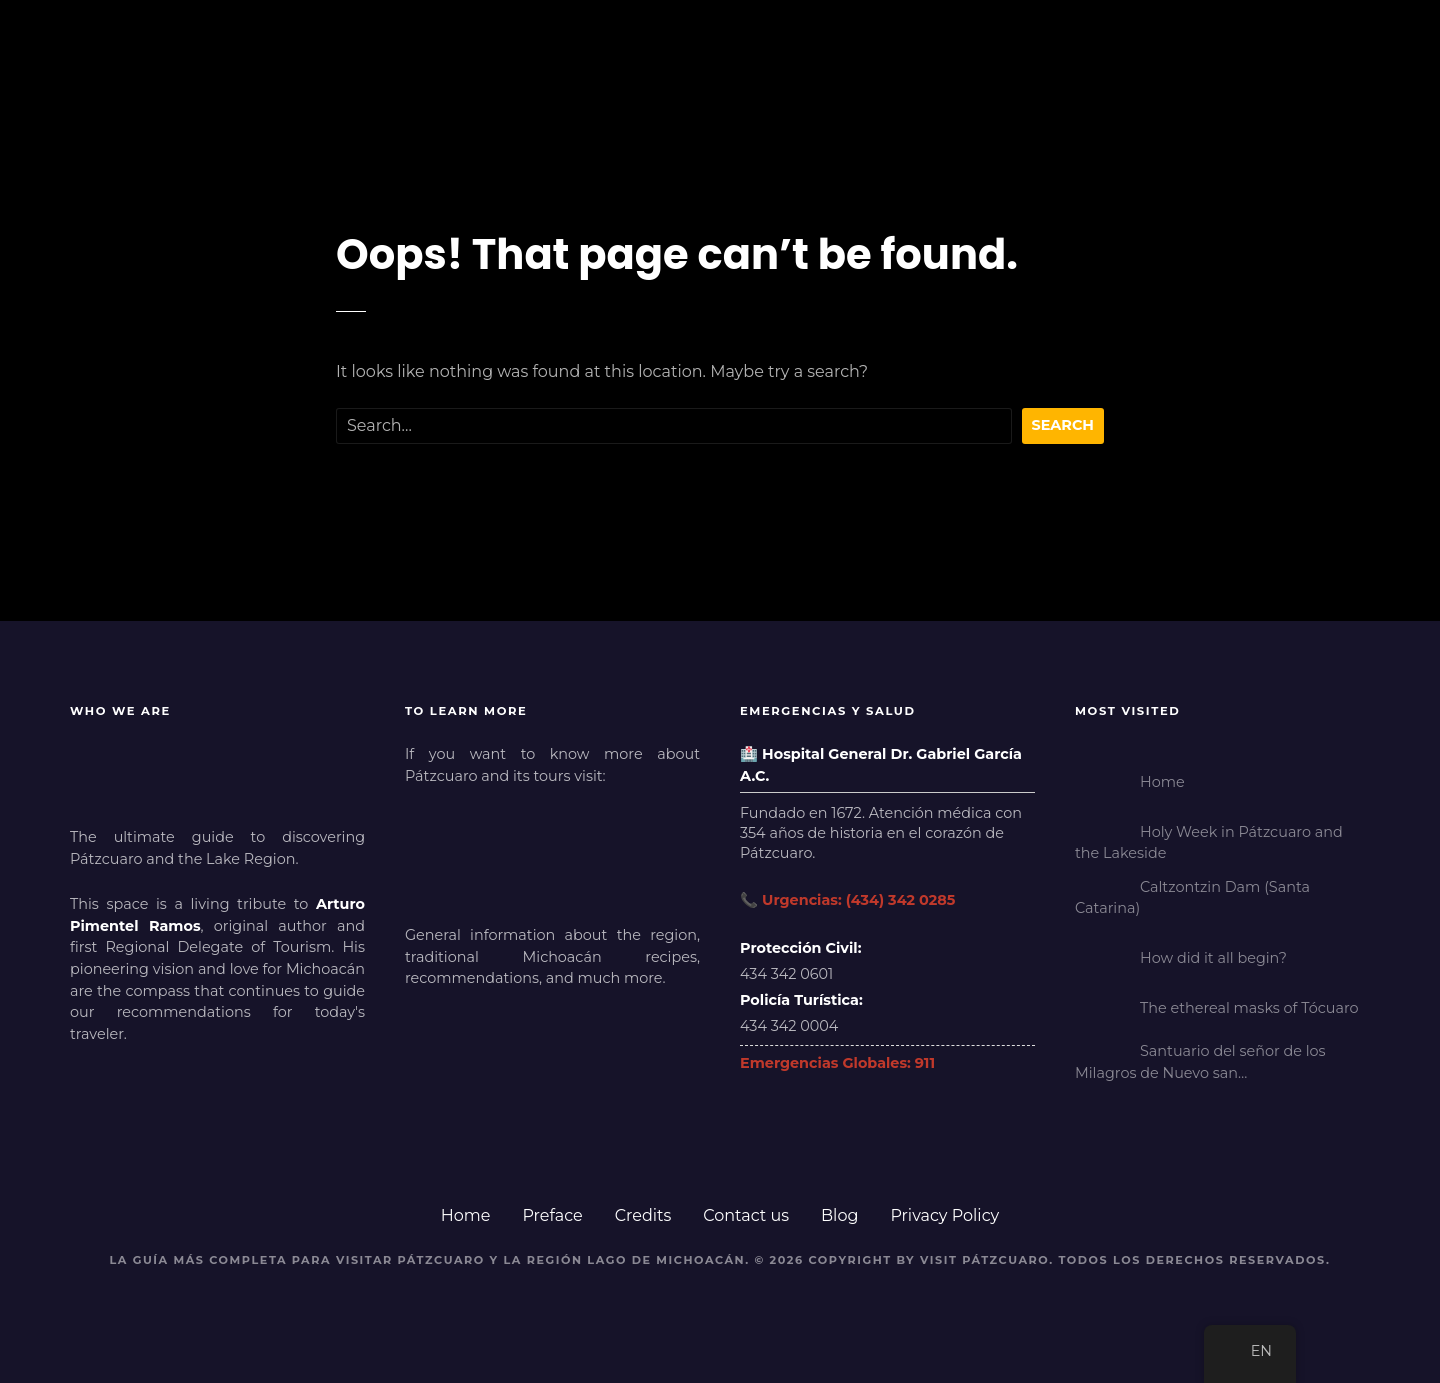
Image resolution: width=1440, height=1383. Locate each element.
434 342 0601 (786, 974)
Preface (552, 1215)
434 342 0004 (789, 1026)
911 (925, 1063)
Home (466, 1215)
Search (1063, 425)
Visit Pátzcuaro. (987, 1260)
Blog (839, 1215)
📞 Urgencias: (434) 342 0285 (847, 900)
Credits (643, 1215)
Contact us (746, 1215)
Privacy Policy (944, 1215)
